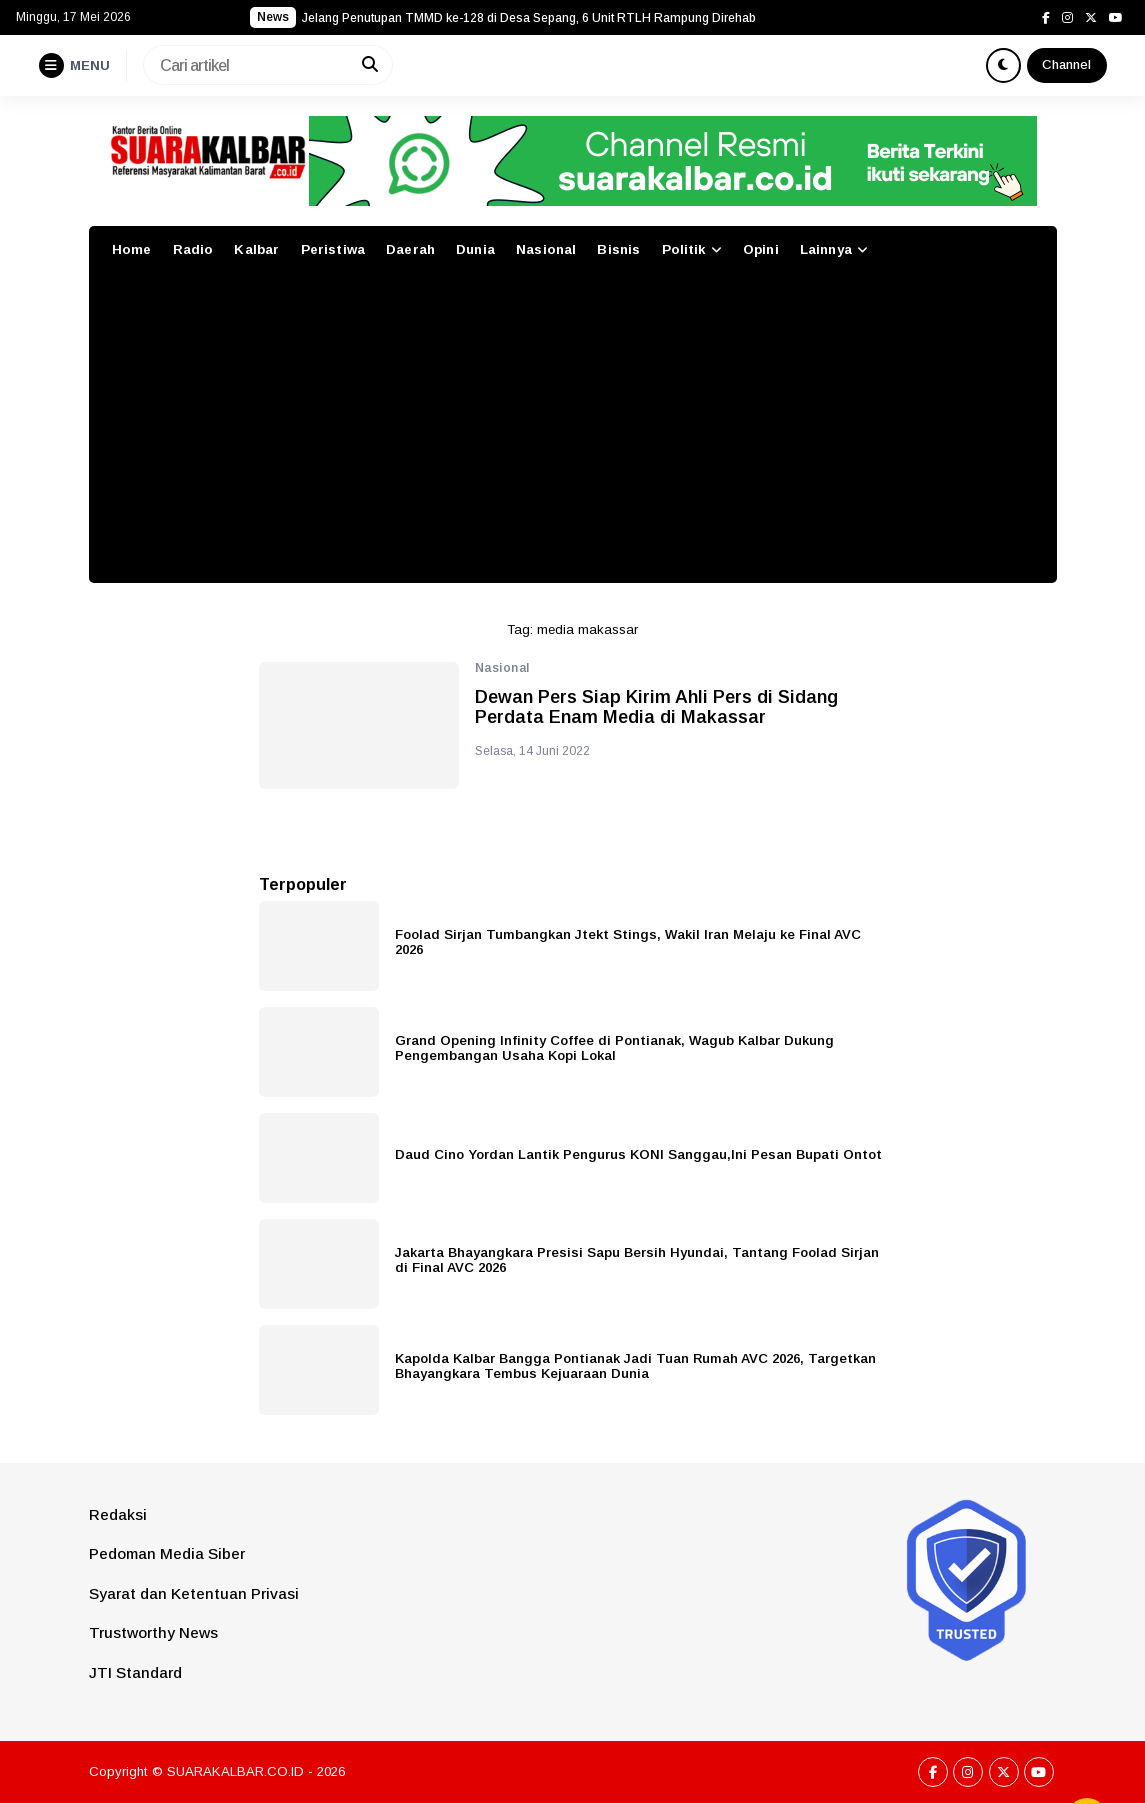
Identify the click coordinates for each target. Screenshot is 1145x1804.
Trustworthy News (153, 1632)
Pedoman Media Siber (167, 1553)
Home (132, 249)
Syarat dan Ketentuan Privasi (194, 1593)
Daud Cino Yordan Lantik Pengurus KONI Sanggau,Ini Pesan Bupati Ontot (638, 1154)
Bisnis (618, 249)
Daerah (410, 249)
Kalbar (256, 249)
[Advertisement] (573, 433)
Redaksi (118, 1514)
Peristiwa (333, 249)
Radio (193, 249)
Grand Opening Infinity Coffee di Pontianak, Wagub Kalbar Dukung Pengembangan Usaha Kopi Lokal (614, 1048)
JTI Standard (135, 1672)
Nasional (546, 249)
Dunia (475, 249)
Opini (761, 249)
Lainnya (826, 249)
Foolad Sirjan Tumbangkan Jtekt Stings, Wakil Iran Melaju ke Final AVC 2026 (628, 942)
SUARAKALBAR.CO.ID (235, 1771)
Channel (1066, 64)
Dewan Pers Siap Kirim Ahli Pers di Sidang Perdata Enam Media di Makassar (656, 707)
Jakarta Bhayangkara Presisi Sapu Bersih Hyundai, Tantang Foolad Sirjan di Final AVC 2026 (637, 1260)
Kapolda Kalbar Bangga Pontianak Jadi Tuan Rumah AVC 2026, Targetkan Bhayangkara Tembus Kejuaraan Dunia (635, 1366)
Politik (684, 249)
